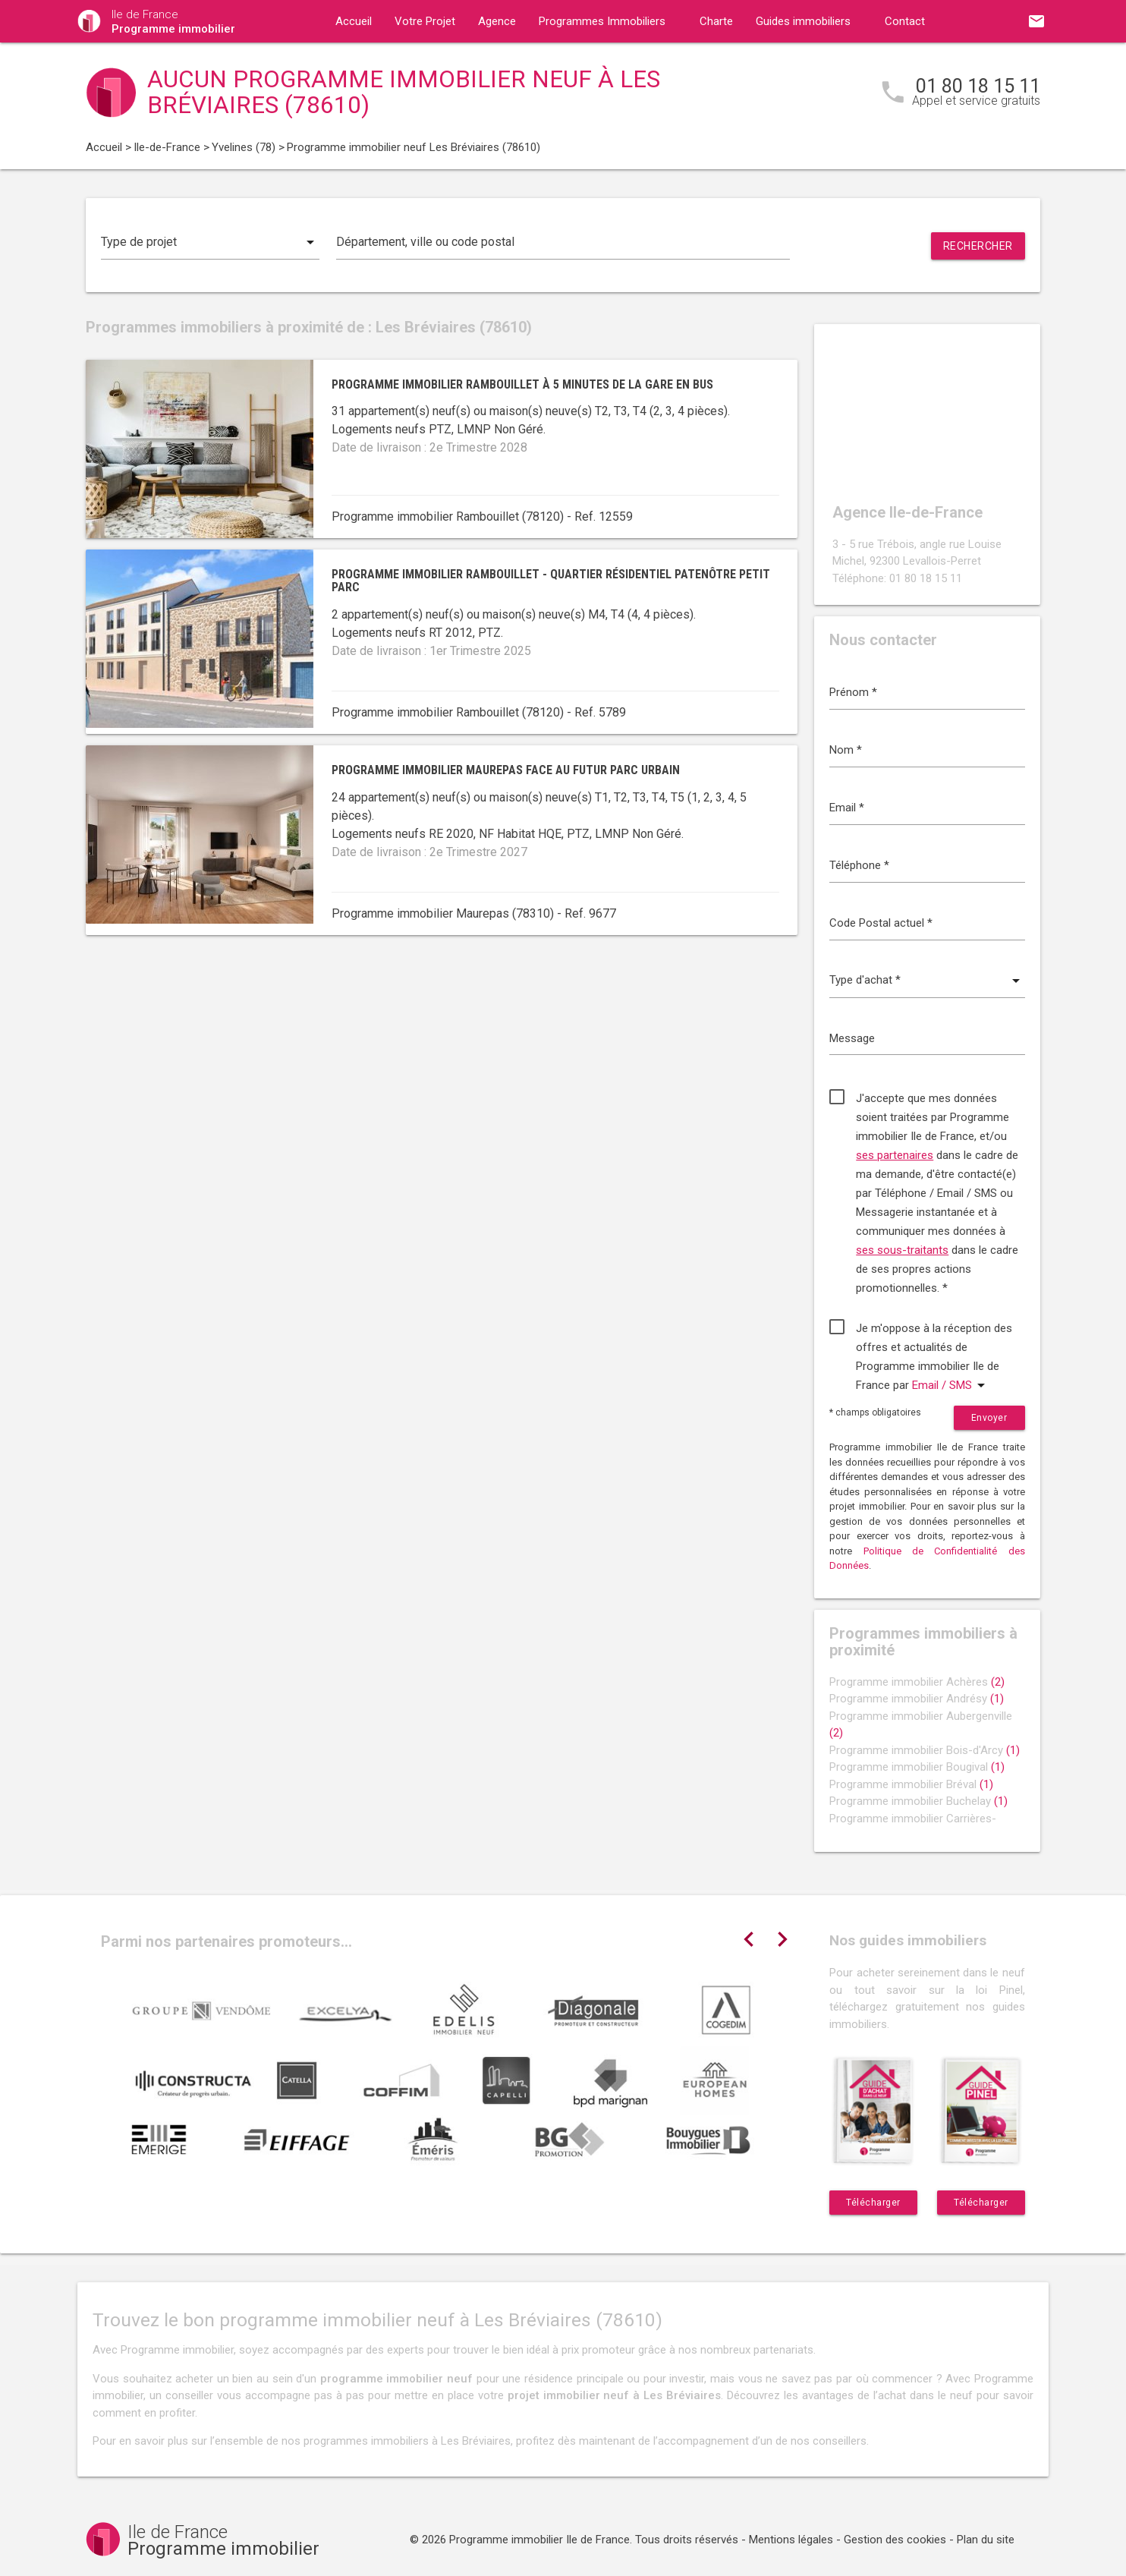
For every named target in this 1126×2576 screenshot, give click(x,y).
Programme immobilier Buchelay (918, 1801)
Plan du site (985, 2539)
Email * (846, 807)
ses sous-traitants (902, 1250)
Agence (497, 21)
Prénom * (853, 692)
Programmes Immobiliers (602, 21)
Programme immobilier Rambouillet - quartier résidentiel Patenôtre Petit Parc (551, 581)
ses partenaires (894, 1155)
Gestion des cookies (895, 2539)
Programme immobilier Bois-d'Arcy (924, 1750)
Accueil (353, 21)
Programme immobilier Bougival (917, 1767)
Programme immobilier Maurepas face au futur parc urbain (506, 770)
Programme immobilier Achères (917, 1682)
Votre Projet (425, 21)
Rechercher (978, 246)
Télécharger (873, 2202)
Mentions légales (791, 2539)
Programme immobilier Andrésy (916, 1698)
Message (852, 1038)
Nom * (845, 750)
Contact (905, 21)
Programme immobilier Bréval (911, 1784)
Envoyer (989, 1417)
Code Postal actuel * (881, 923)
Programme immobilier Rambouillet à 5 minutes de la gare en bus (522, 384)
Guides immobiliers (803, 21)
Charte (716, 21)
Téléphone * (859, 865)
